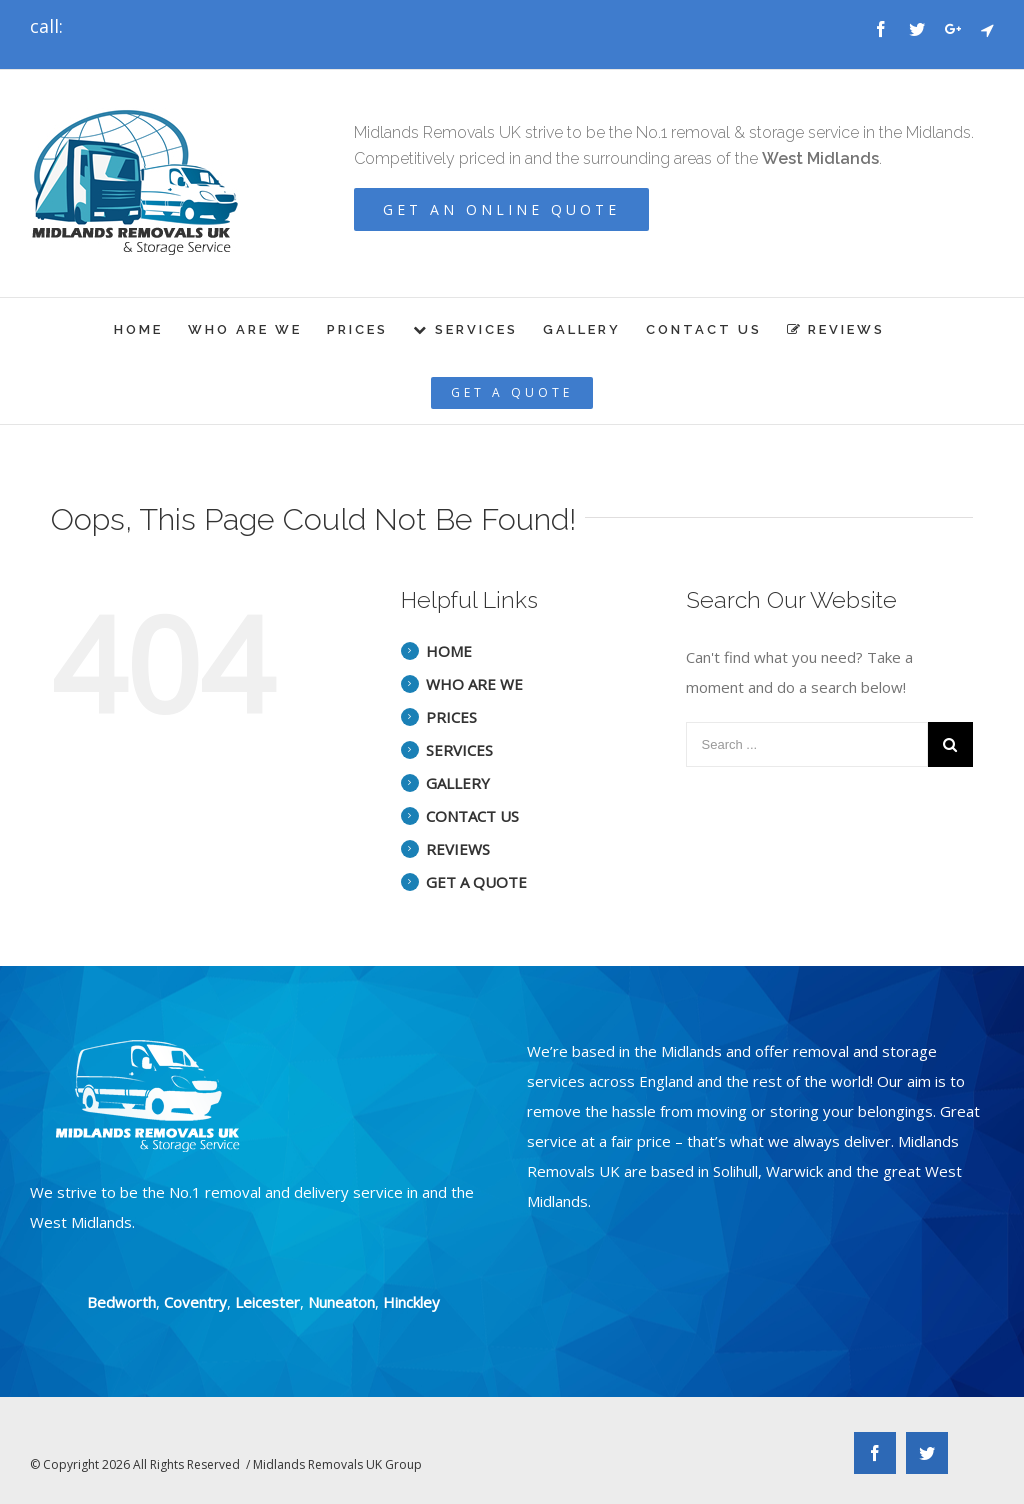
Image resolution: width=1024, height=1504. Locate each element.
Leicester (267, 1302)
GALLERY (458, 783)
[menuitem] (151, 329)
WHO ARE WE (474, 684)
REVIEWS (458, 849)
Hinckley (411, 1302)
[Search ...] (807, 744)
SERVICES (459, 750)
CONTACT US (472, 816)
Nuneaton (341, 1302)
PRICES (451, 717)
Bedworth (121, 1302)
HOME (449, 651)
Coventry (195, 1302)
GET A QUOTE (476, 882)
